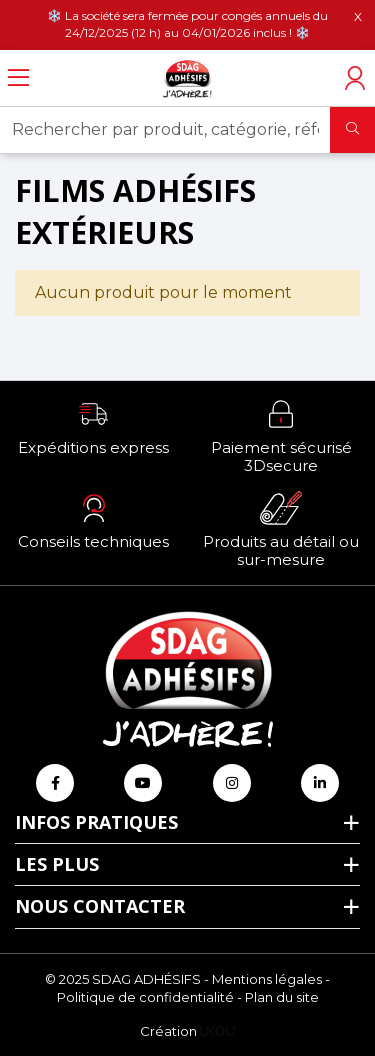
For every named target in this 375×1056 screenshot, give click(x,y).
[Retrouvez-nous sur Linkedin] (320, 783)
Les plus (57, 864)
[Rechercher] (352, 130)
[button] (94, 427)
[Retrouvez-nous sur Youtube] (143, 783)
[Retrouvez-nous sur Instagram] (232, 783)
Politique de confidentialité (145, 997)
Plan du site (282, 997)
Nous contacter (100, 906)
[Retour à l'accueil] (188, 78)
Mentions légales (267, 979)
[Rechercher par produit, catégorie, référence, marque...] (165, 130)
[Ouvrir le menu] (18, 78)
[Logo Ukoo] (217, 1031)
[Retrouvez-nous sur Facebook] (55, 783)
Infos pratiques (96, 822)
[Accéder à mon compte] (355, 78)
